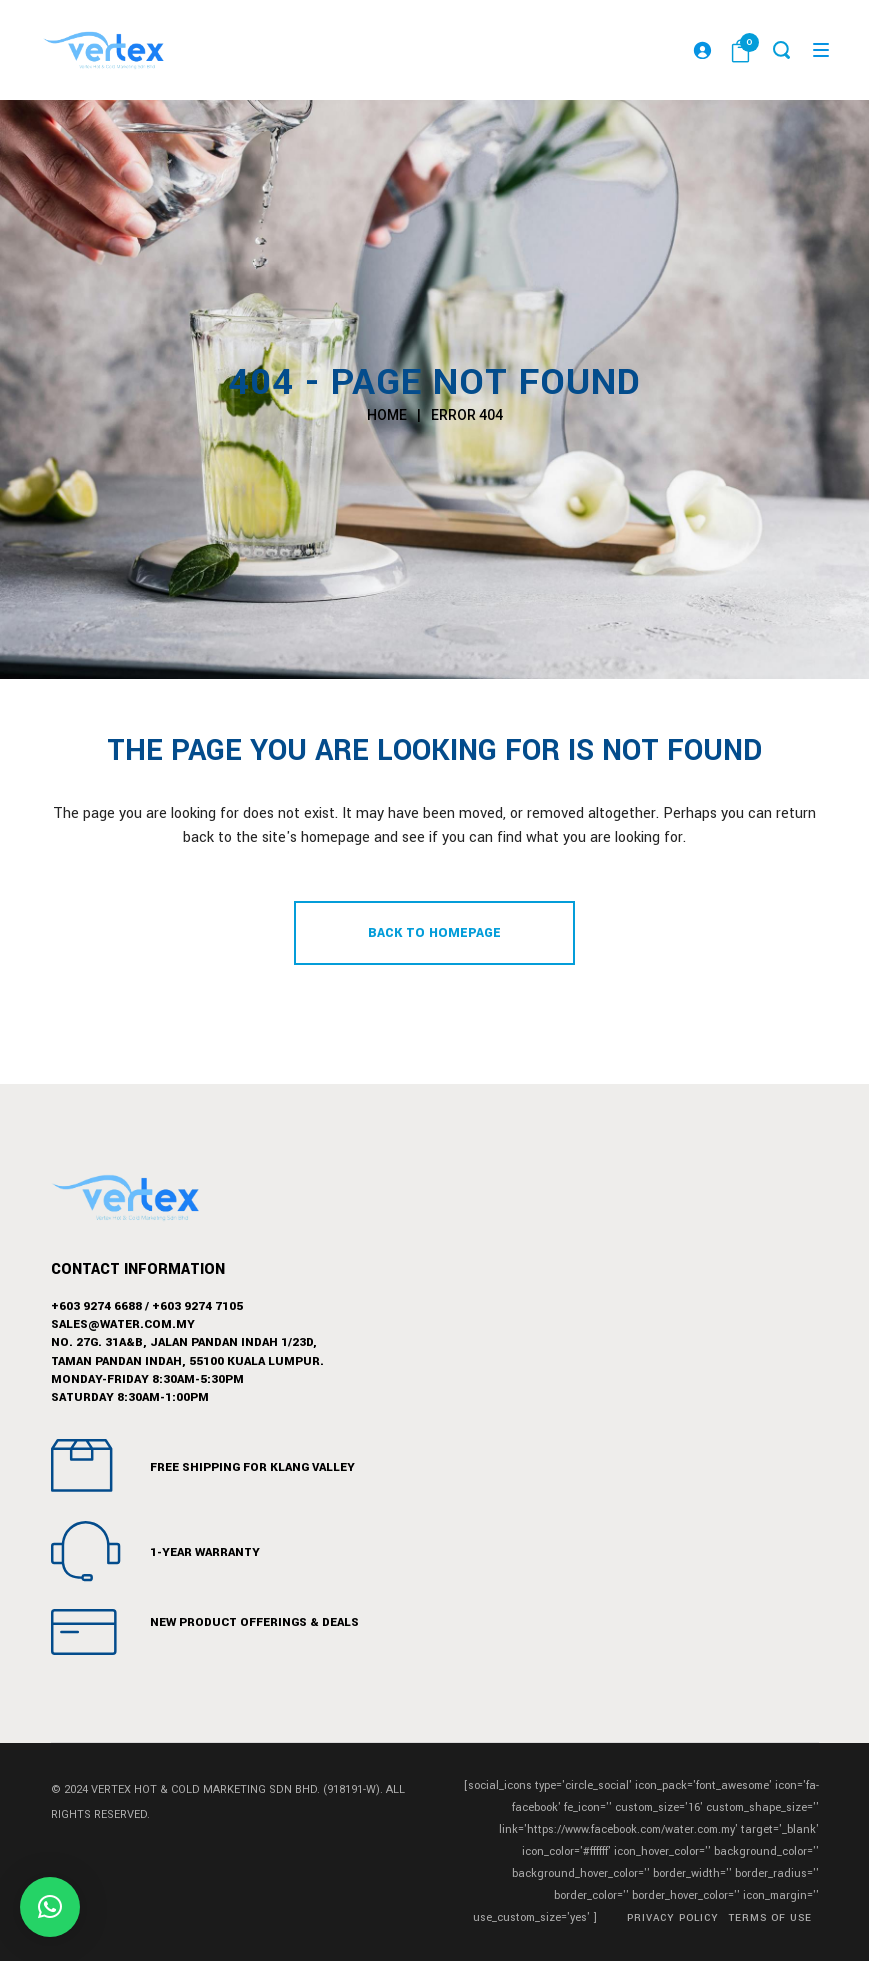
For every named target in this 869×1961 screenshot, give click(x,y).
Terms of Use (770, 1918)
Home (387, 415)
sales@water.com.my (123, 1324)
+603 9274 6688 (96, 1306)
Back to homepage (434, 933)
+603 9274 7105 (197, 1306)
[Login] (697, 50)
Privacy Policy (673, 1918)
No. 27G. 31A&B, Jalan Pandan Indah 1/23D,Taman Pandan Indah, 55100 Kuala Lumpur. (187, 1351)
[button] (50, 1907)
